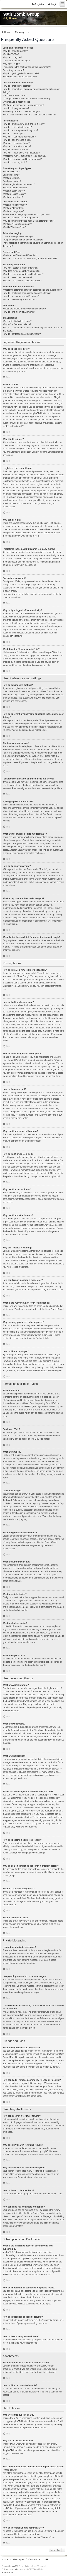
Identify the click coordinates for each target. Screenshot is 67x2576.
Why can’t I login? (11, 64)
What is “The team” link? (14, 227)
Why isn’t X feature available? (17, 324)
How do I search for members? (17, 277)
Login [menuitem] (52, 4)
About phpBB (24, 2427)
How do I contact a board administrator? (22, 334)
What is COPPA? (11, 54)
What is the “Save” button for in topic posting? (24, 156)
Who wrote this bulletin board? (17, 321)
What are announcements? (15, 187)
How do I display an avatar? (16, 108)
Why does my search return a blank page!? (23, 274)
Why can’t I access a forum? (16, 143)
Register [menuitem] (38, 4)
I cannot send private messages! (18, 236)
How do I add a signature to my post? (20, 130)
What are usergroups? (13, 211)
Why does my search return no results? (21, 271)
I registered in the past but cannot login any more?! (27, 67)
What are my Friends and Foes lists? (20, 255)
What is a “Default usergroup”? (17, 224)
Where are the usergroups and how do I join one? (26, 214)
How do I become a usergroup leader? (21, 217)
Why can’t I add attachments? (17, 146)
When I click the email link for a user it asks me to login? (29, 114)
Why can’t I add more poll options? (19, 137)
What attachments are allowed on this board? (24, 308)
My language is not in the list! (16, 102)
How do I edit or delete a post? (17, 127)
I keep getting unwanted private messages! (23, 239)
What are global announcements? (19, 184)
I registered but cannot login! (16, 60)
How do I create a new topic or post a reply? (23, 124)
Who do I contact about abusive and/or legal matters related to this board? (32, 329)
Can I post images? (12, 181)
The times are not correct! (15, 95)
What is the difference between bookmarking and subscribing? (32, 290)
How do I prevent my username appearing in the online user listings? (31, 91)
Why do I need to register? (15, 51)
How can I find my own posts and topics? (22, 280)
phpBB (57, 817)
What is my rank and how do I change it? (22, 111)
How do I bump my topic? (15, 162)
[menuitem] (5, 2572)
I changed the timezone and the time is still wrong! (26, 98)
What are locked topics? (14, 194)
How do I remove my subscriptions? (20, 299)
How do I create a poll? (14, 133)
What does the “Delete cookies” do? (20, 76)
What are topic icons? (13, 197)
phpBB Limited (21, 2421)
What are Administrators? (15, 205)
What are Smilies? (11, 178)
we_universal (11, 2569)
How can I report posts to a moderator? (21, 153)
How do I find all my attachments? (19, 312)
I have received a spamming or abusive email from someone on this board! (33, 244)
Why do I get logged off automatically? (21, 73)
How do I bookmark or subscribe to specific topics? (27, 293)
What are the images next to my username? (23, 105)
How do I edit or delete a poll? (17, 140)
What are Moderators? (13, 208)
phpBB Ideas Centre (16, 2450)
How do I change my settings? (17, 86)
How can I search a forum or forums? (20, 268)
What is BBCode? (11, 171)
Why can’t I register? (12, 57)
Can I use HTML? (11, 175)
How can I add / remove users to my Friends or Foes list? (30, 258)
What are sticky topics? (14, 191)
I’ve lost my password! (13, 70)
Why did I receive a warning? (16, 149)
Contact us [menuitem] (34, 2559)
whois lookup (22, 2482)
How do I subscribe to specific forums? (21, 296)
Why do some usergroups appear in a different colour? (28, 221)
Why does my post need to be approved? (22, 159)
